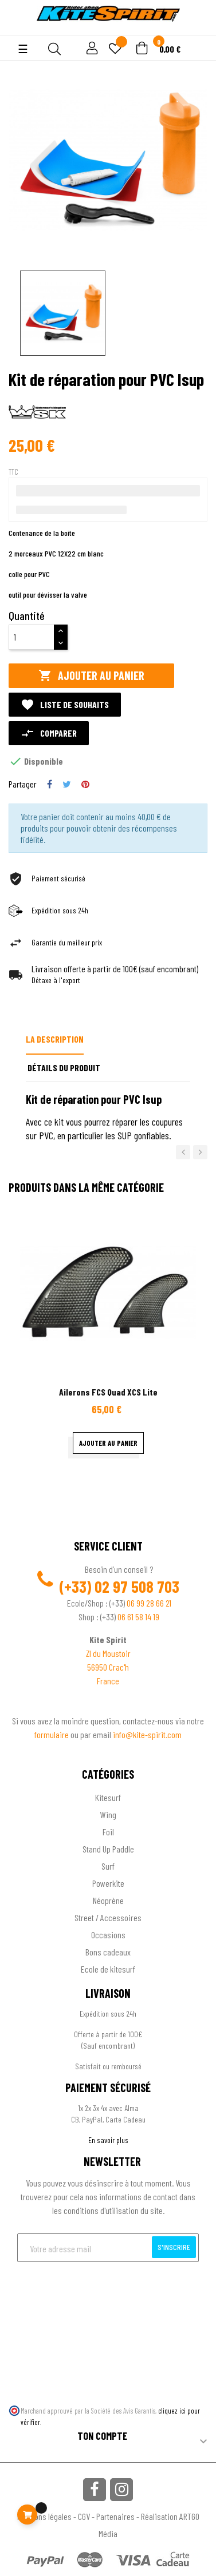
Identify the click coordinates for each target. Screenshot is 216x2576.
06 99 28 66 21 (149, 1602)
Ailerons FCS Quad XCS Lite (108, 1391)
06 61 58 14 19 (138, 1616)
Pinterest (85, 784)
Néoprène (108, 1900)
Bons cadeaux (108, 1951)
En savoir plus (108, 2140)
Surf (108, 1866)
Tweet (66, 784)
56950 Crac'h (108, 1666)
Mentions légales (44, 2516)
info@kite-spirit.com (147, 1734)
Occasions (108, 1934)
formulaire (52, 1734)
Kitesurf (108, 1797)
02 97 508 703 (137, 1586)
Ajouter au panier (91, 676)
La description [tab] (55, 1038)
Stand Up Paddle (108, 1848)
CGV (84, 2516)
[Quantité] (31, 637)
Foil (108, 1831)
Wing (108, 1814)
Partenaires (115, 2516)
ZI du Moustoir (108, 1653)
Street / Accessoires (108, 1917)
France (108, 1680)
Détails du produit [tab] (64, 1067)
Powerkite (108, 1883)
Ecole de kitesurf (108, 1968)
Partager (49, 784)
